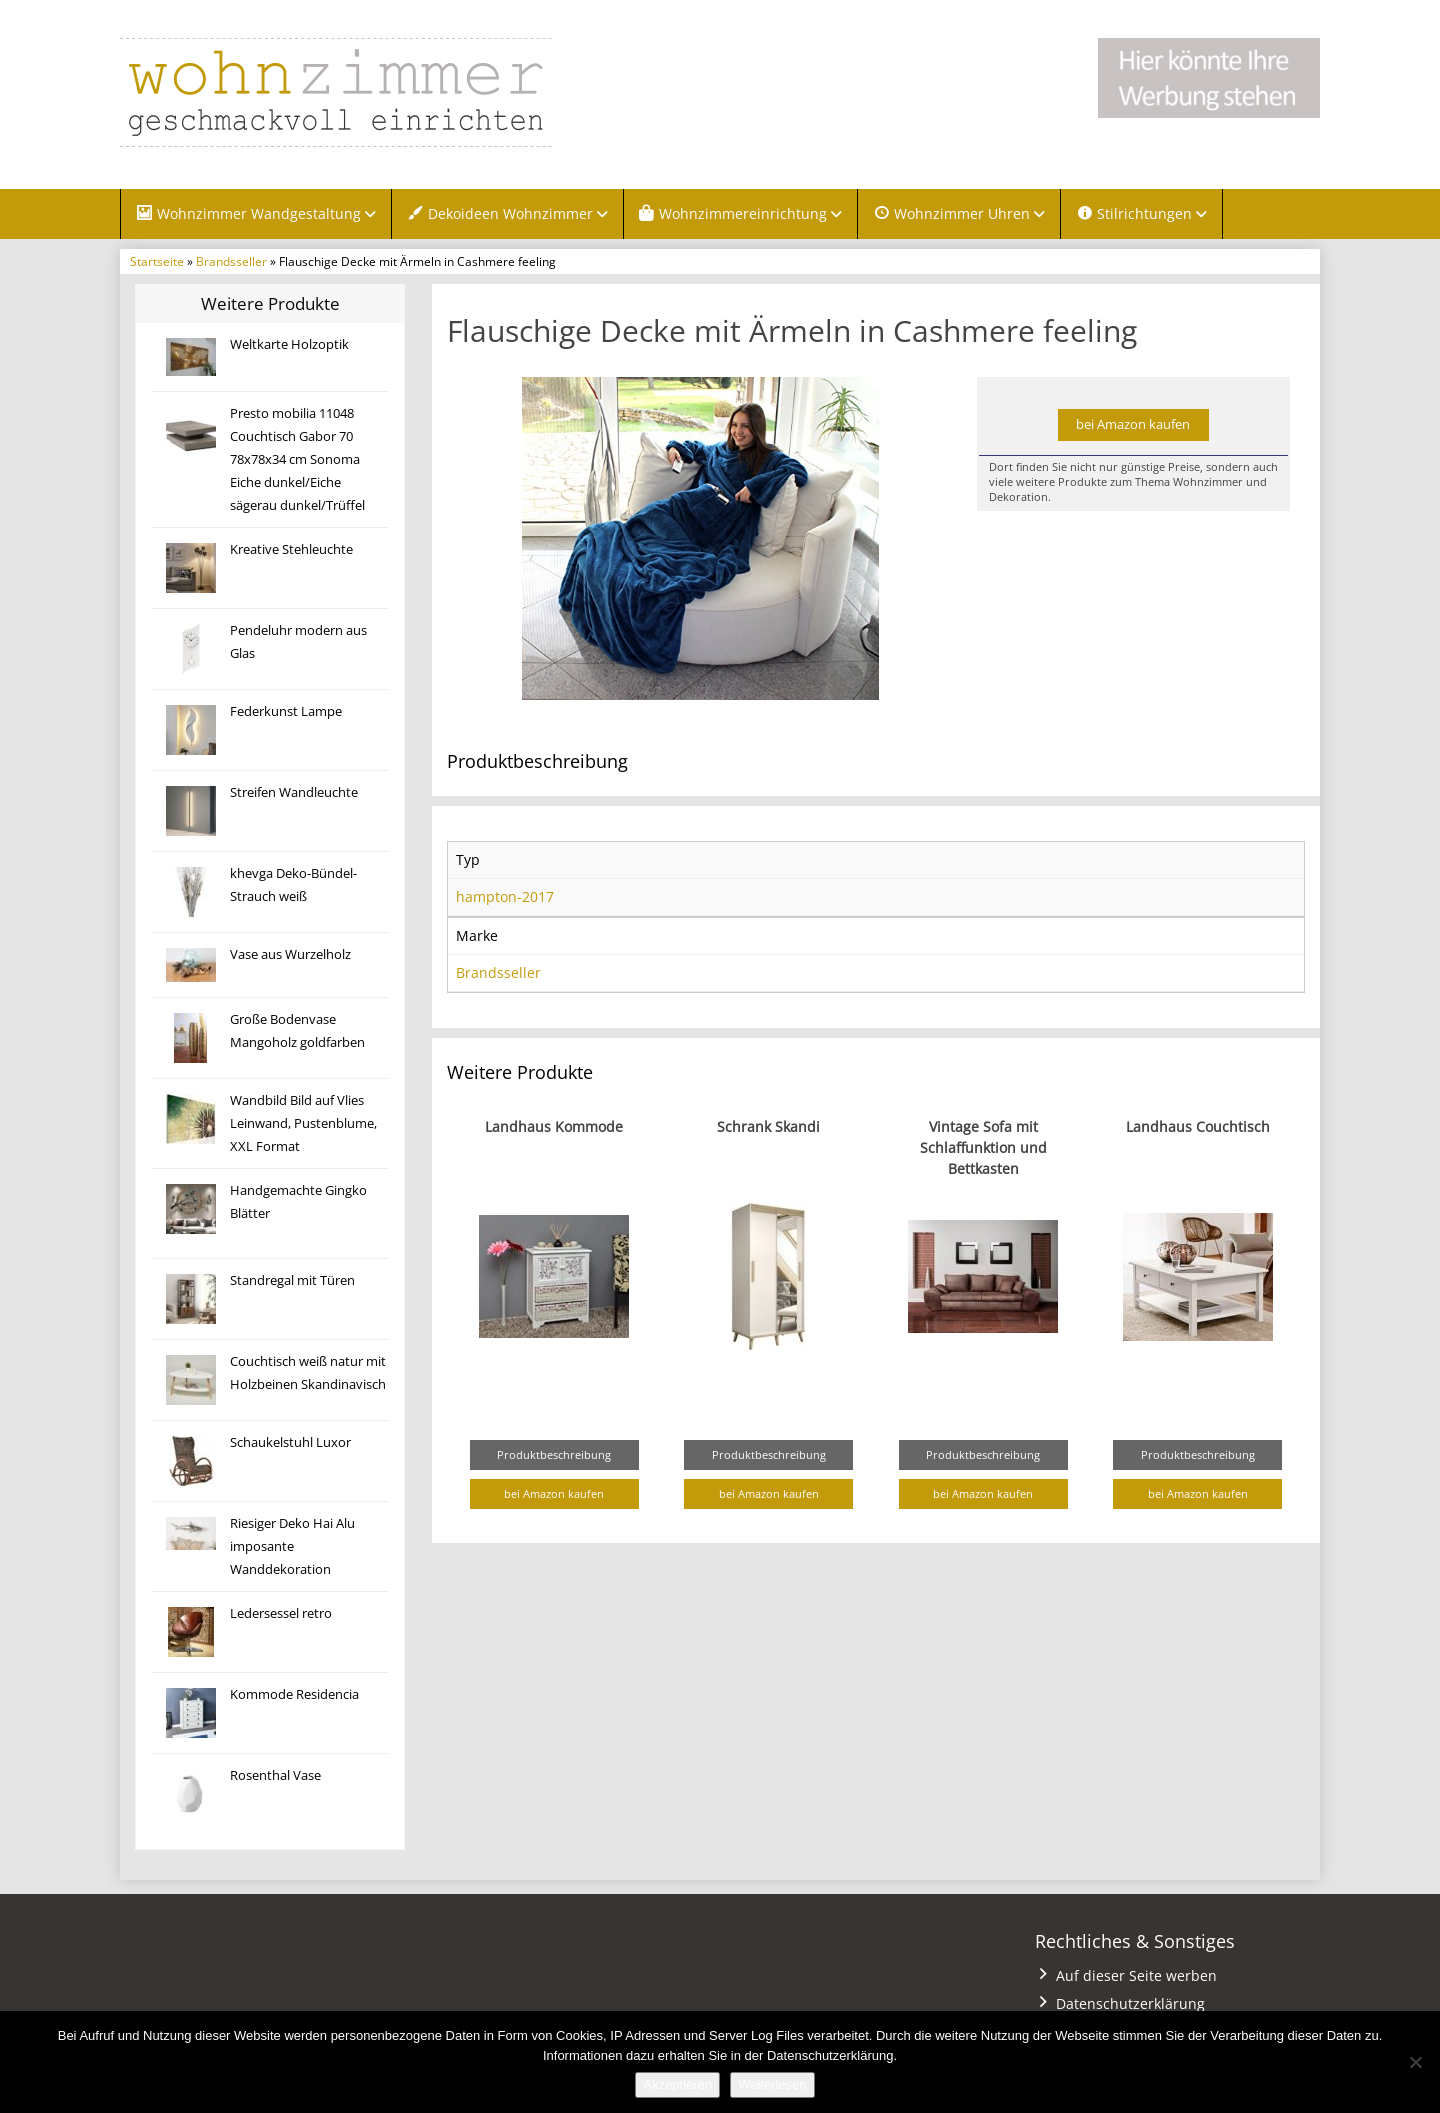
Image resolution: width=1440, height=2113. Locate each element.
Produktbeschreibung (554, 1454)
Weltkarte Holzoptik (289, 344)
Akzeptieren (677, 2084)
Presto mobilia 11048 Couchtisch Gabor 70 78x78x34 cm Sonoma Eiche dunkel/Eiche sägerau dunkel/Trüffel (297, 459)
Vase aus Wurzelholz (290, 954)
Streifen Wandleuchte (294, 792)
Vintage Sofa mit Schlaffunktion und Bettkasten (983, 1147)
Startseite (157, 261)
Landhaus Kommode (554, 1126)
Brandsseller (231, 261)
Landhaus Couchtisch (1198, 1126)
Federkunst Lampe (286, 711)
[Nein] (1415, 2062)
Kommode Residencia (294, 1694)
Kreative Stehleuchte (291, 549)
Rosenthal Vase (275, 1775)
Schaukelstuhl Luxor (290, 1442)
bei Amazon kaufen (1133, 424)
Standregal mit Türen (292, 1280)
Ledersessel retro (281, 1613)
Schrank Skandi (768, 1126)
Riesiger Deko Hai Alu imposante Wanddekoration (292, 1546)
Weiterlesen (772, 2084)
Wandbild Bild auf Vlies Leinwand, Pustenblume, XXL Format (303, 1123)
